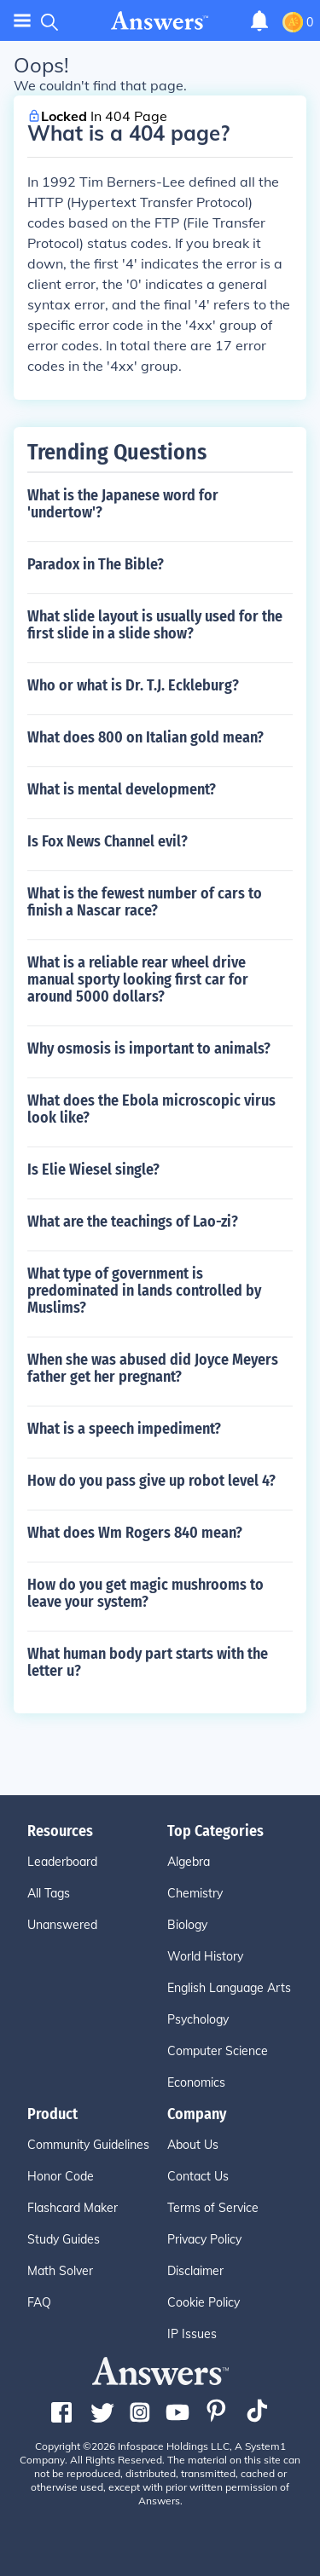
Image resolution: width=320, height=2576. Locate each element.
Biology (187, 1924)
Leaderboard (62, 1861)
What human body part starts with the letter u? (147, 1662)
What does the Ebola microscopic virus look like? (151, 1109)
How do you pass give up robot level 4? (151, 1480)
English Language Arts (229, 1988)
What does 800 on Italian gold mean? (145, 737)
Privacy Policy (204, 2239)
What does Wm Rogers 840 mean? (134, 1532)
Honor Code (60, 2176)
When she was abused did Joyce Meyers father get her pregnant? (152, 1368)
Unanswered (62, 1924)
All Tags (48, 1893)
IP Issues (192, 2334)
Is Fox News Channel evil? (107, 841)
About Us (192, 2144)
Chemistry (195, 1893)
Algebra (188, 1861)
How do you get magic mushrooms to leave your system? (145, 1593)
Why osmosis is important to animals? (149, 1048)
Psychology (198, 2019)
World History (205, 1956)
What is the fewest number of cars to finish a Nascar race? (144, 902)
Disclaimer (195, 2271)
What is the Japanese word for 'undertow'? (122, 504)
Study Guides (63, 2239)
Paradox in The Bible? (95, 564)
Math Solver (60, 2271)
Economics (196, 2082)
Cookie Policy (203, 2302)
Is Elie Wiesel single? (93, 1169)
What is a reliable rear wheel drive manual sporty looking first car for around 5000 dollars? (137, 979)
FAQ (39, 2302)
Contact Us (198, 2176)
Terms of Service (213, 2207)
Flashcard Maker (72, 2207)
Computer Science (217, 2051)
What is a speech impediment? (124, 1428)
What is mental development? (121, 789)
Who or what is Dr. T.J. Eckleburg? (133, 685)
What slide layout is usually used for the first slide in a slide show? (154, 625)
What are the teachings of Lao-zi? (132, 1221)
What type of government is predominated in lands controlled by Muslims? (144, 1290)
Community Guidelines (88, 2144)
